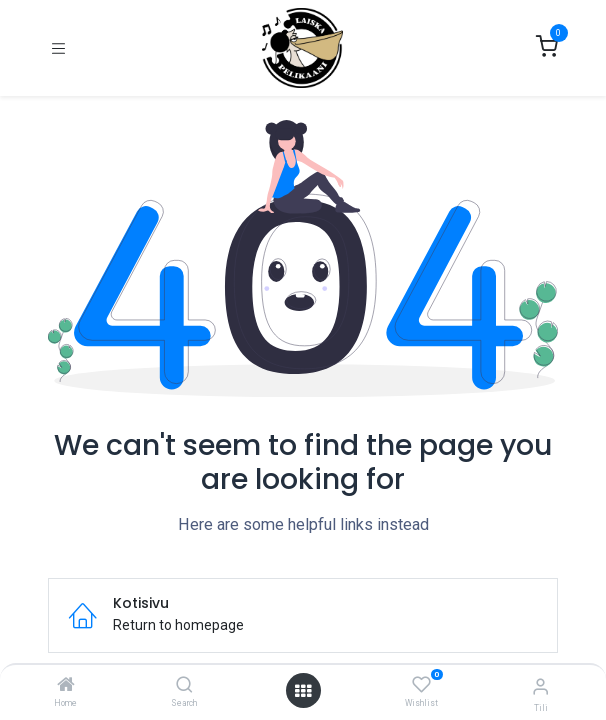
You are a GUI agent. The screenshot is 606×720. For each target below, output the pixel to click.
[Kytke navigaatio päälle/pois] (58, 48)
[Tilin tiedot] (540, 686)
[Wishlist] (421, 685)
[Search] (184, 686)
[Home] (66, 686)
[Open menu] (303, 691)
